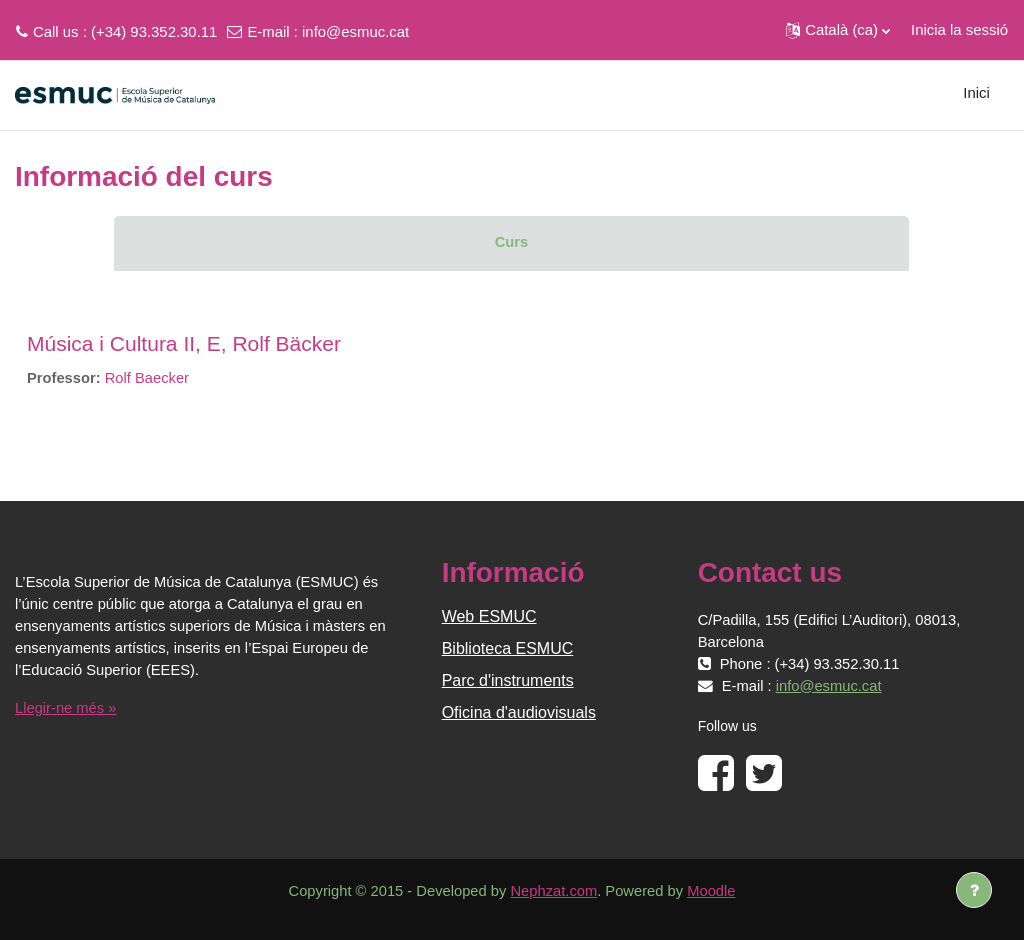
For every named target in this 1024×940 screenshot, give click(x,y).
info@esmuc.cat (355, 31)
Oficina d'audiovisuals (519, 712)
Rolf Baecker (148, 377)
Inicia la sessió (959, 29)
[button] (838, 30)
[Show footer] (974, 890)
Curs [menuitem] (512, 241)
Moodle (713, 891)
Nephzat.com (554, 891)
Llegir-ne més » (66, 707)
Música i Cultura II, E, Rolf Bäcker (184, 343)
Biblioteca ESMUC (508, 648)
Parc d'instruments (508, 680)
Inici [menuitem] (976, 92)
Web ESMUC (489, 616)
